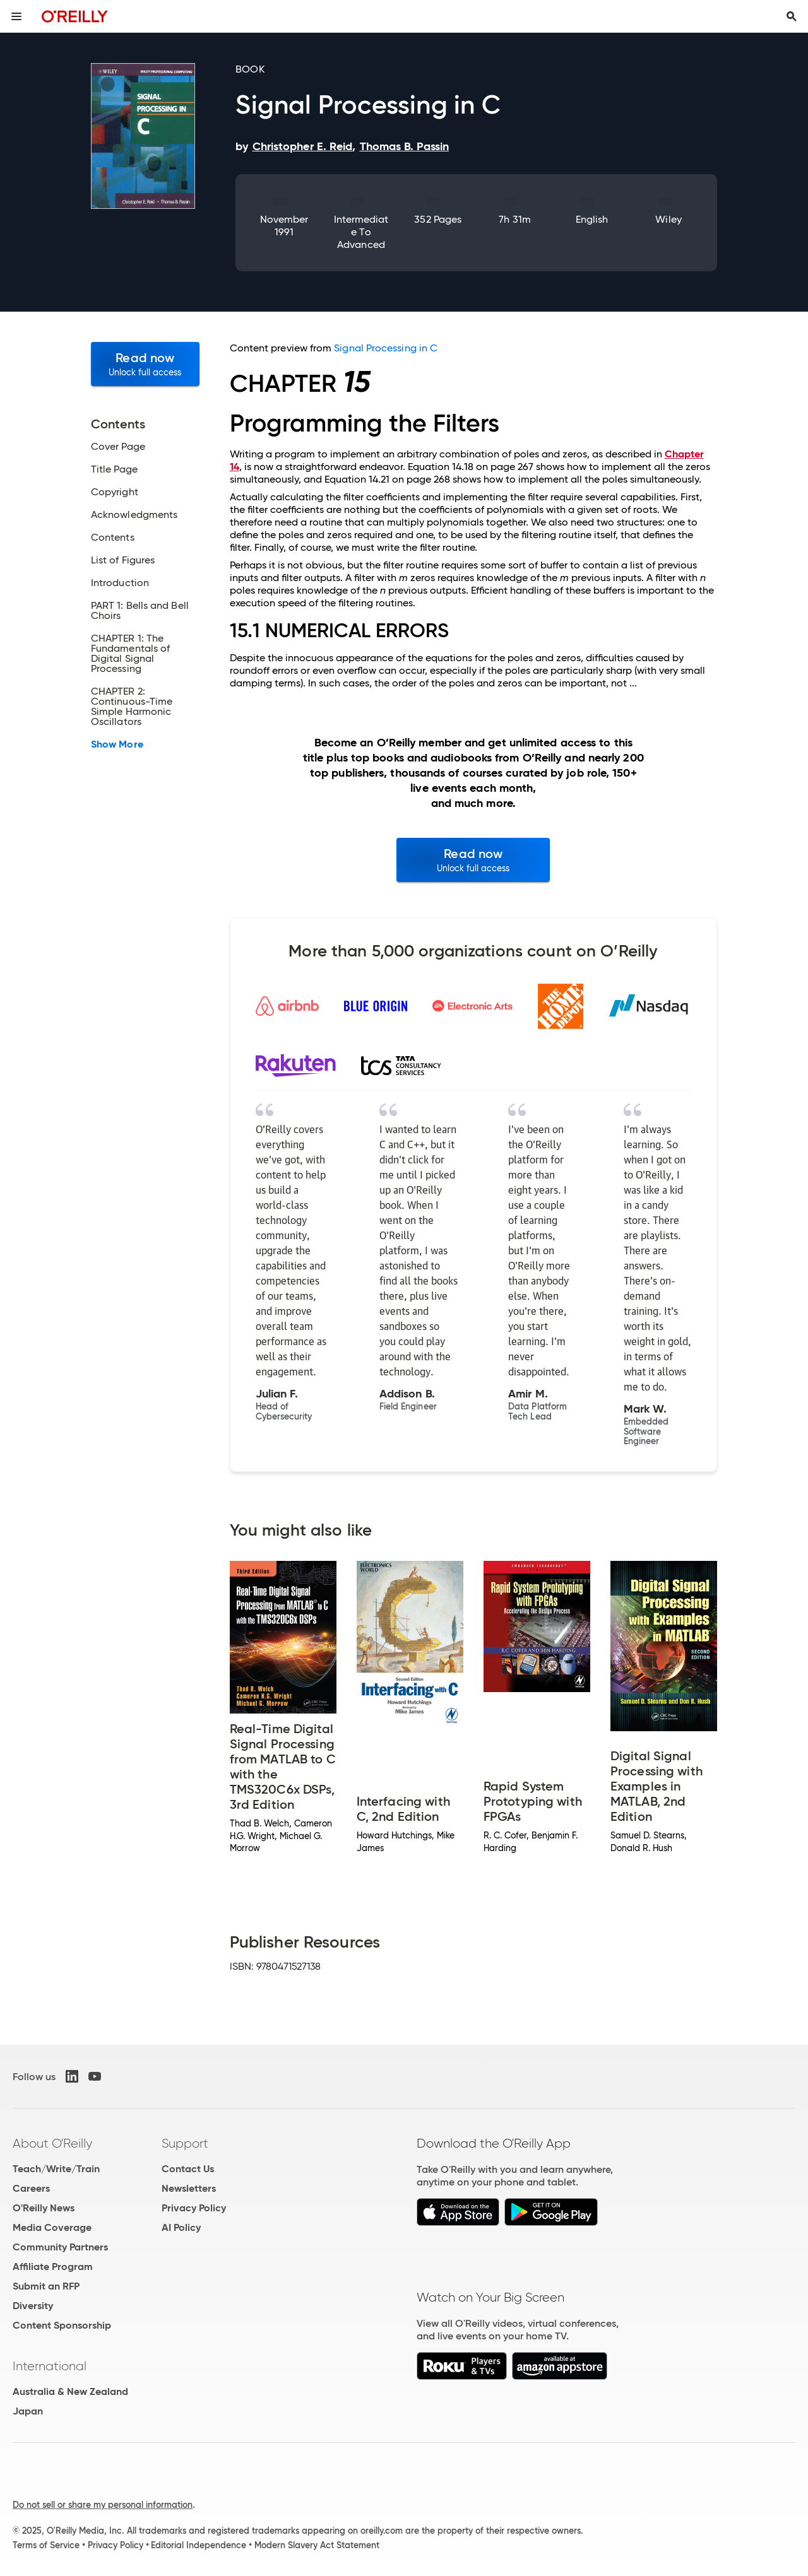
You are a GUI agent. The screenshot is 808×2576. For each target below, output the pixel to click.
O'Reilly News (43, 2207)
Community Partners (60, 2247)
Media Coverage (52, 2227)
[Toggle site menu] (16, 16)
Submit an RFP (46, 2286)
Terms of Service (46, 2545)
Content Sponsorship (62, 2325)
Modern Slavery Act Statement (316, 2545)
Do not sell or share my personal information (103, 2504)
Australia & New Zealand (70, 2391)
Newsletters (189, 2188)
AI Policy (181, 2227)
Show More (117, 744)
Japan (28, 2411)
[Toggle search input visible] (791, 16)
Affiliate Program (53, 2266)
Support (185, 2143)
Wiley (668, 219)
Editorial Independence (198, 2545)
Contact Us (188, 2168)
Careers (31, 2188)
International (49, 2365)
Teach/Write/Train (56, 2168)
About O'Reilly (52, 2143)
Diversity (33, 2305)
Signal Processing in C (385, 348)
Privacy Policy (194, 2207)
